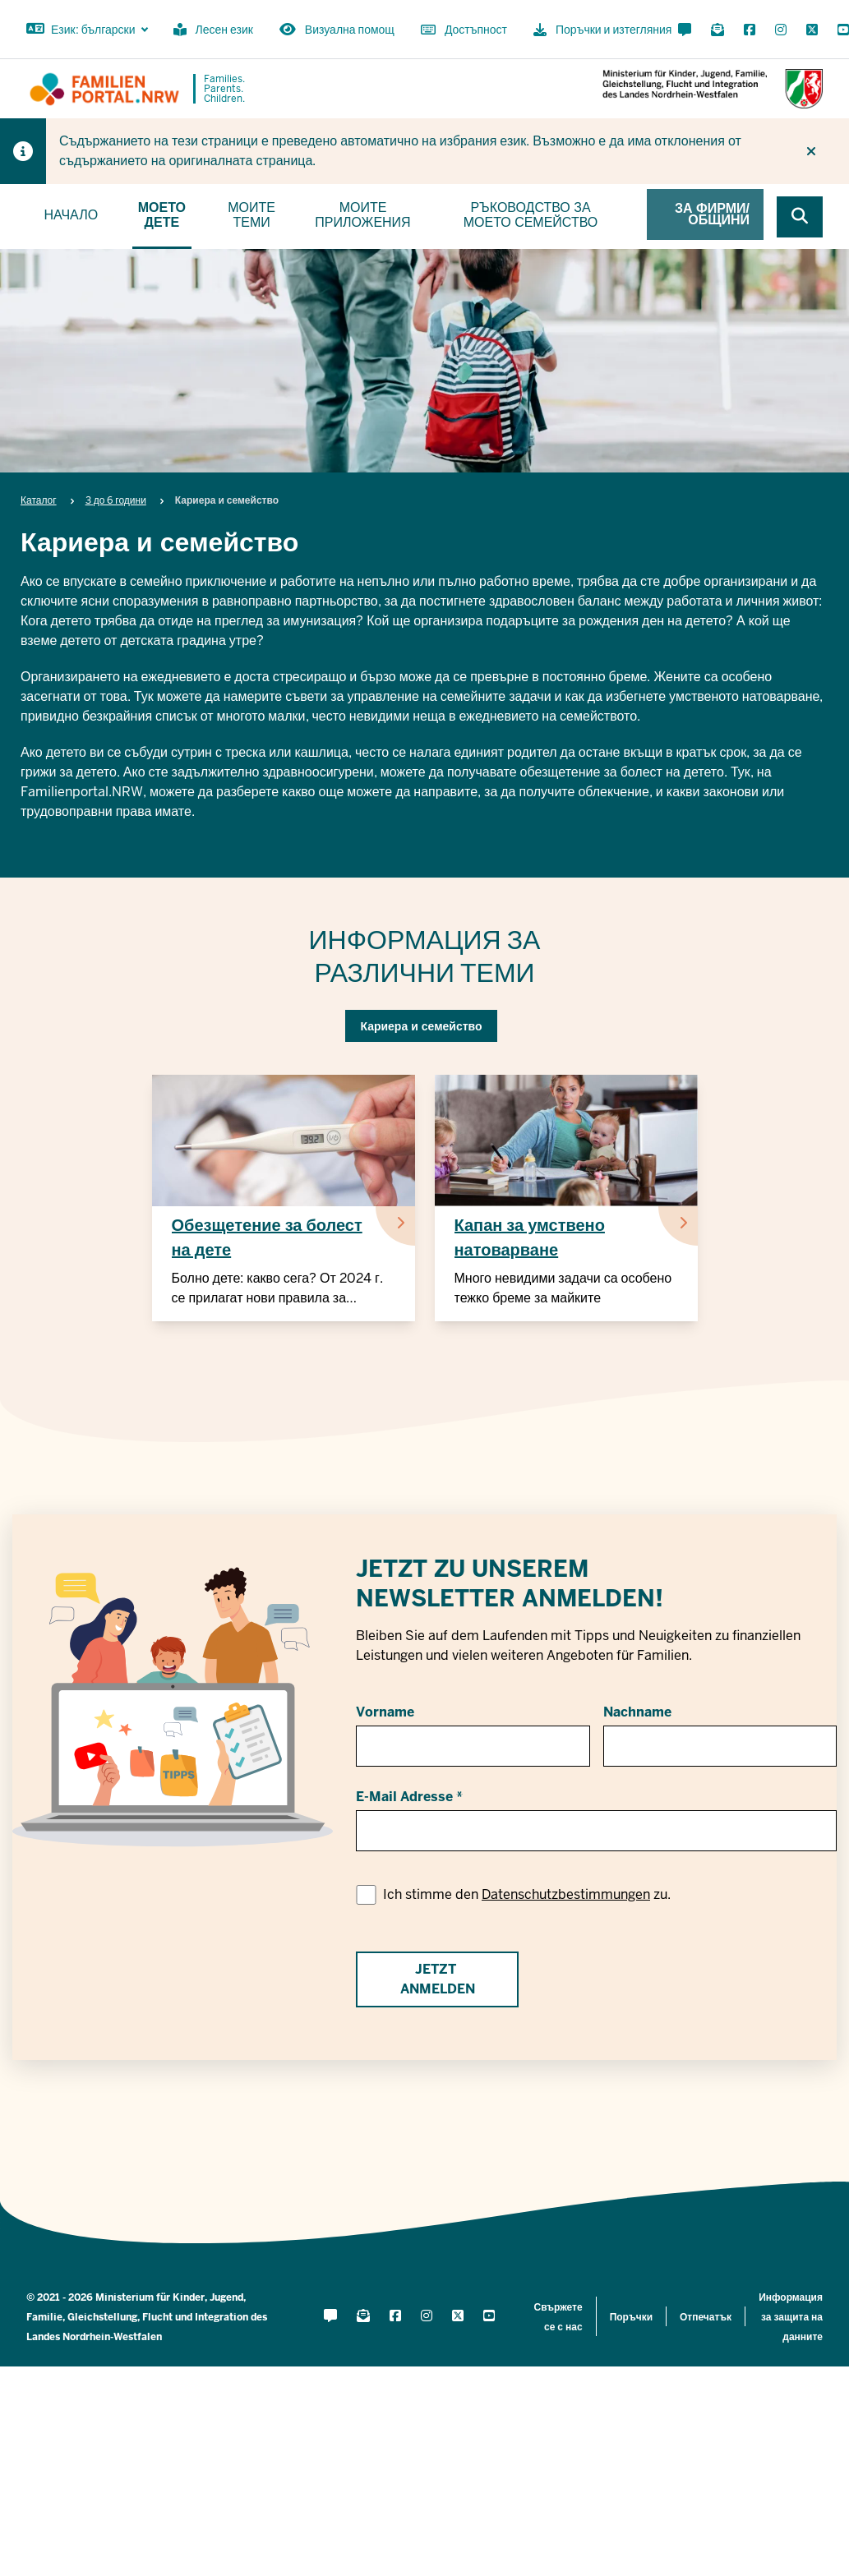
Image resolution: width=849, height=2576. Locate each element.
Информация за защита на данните (791, 2317)
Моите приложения (362, 214)
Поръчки (631, 2317)
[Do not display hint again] (811, 151)
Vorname (385, 1712)
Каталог (39, 500)
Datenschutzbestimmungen (566, 1894)
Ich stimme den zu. (527, 1894)
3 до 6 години (115, 500)
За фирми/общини (712, 214)
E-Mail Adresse (404, 1796)
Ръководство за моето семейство (531, 214)
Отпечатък (705, 2317)
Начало (71, 215)
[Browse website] (800, 216)
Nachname (637, 1712)
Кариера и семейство (421, 1026)
